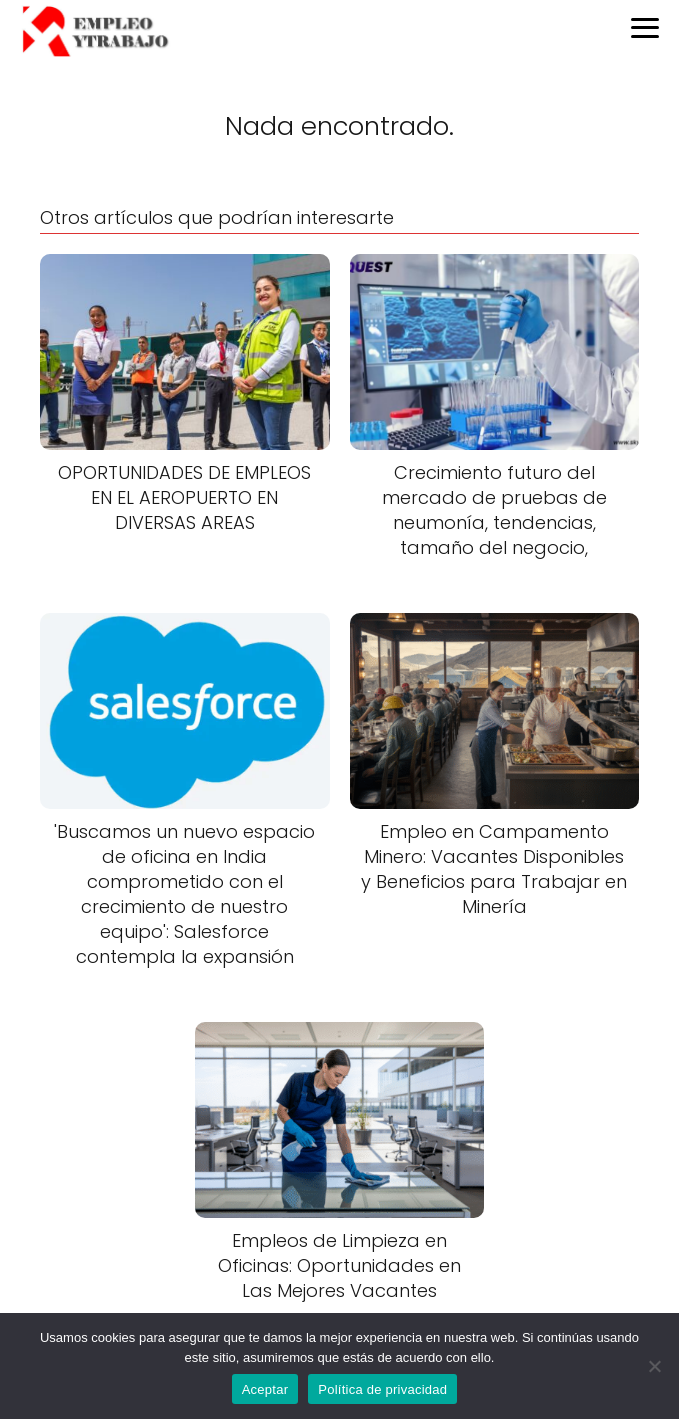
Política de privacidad (382, 1389)
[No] (654, 1366)
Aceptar (265, 1389)
